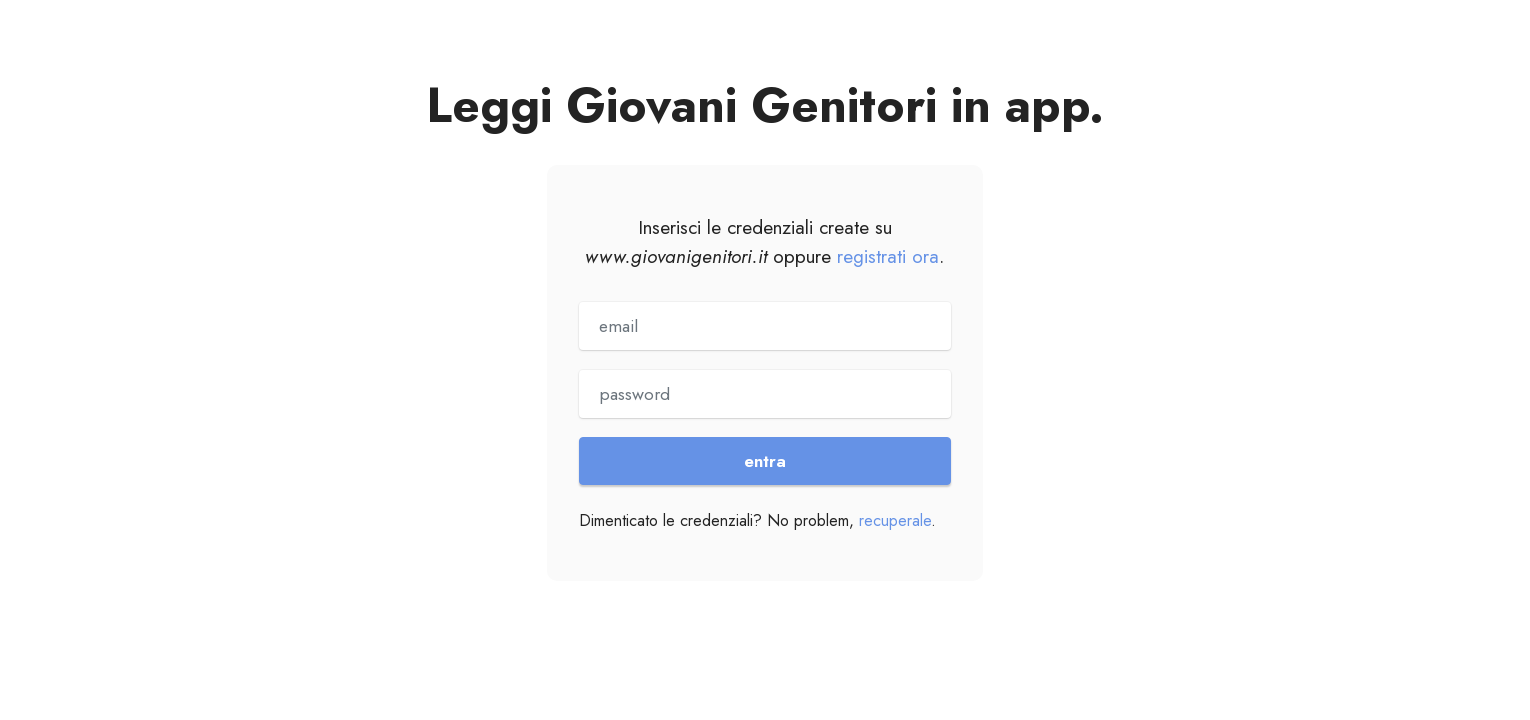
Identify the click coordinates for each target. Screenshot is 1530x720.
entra (765, 461)
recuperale (895, 520)
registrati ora (888, 256)
